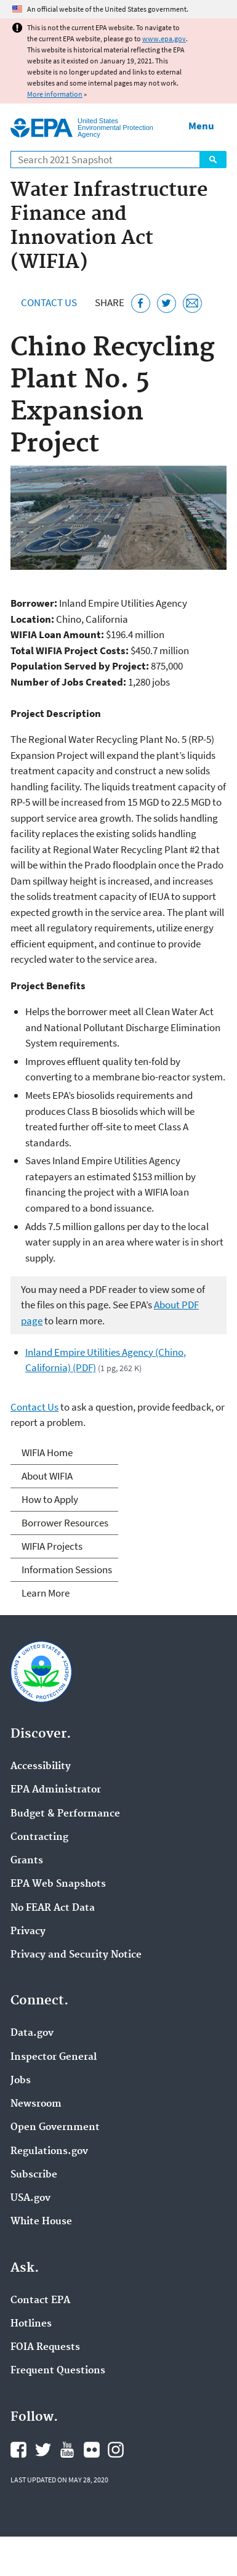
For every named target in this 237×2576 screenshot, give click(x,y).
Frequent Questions (57, 2370)
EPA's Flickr (92, 2450)
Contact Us (49, 302)
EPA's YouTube (67, 2450)
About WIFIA (47, 1476)
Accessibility (40, 1766)
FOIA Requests (45, 2347)
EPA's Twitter (43, 2450)
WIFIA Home (47, 1452)
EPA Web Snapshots (58, 1884)
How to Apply (50, 1499)
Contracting (39, 1837)
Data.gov (32, 2033)
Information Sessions (67, 1569)
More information (54, 94)
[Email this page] (192, 303)
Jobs (20, 2080)
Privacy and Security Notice (76, 1955)
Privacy (28, 1931)
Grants (26, 1860)
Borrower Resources (65, 1522)
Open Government (55, 2127)
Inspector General (53, 2057)
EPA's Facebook (18, 2450)
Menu (201, 125)
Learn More (46, 1593)
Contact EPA (40, 2300)
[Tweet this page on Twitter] (166, 303)
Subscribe (33, 2175)
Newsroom (36, 2104)
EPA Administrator (55, 1790)
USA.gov (30, 2198)
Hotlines (31, 2324)
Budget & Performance (65, 1814)
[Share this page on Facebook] (140, 303)
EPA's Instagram (116, 2450)
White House (41, 2221)
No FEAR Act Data (52, 1908)
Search (213, 159)
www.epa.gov (164, 38)
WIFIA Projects (52, 1546)
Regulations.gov (49, 2151)
